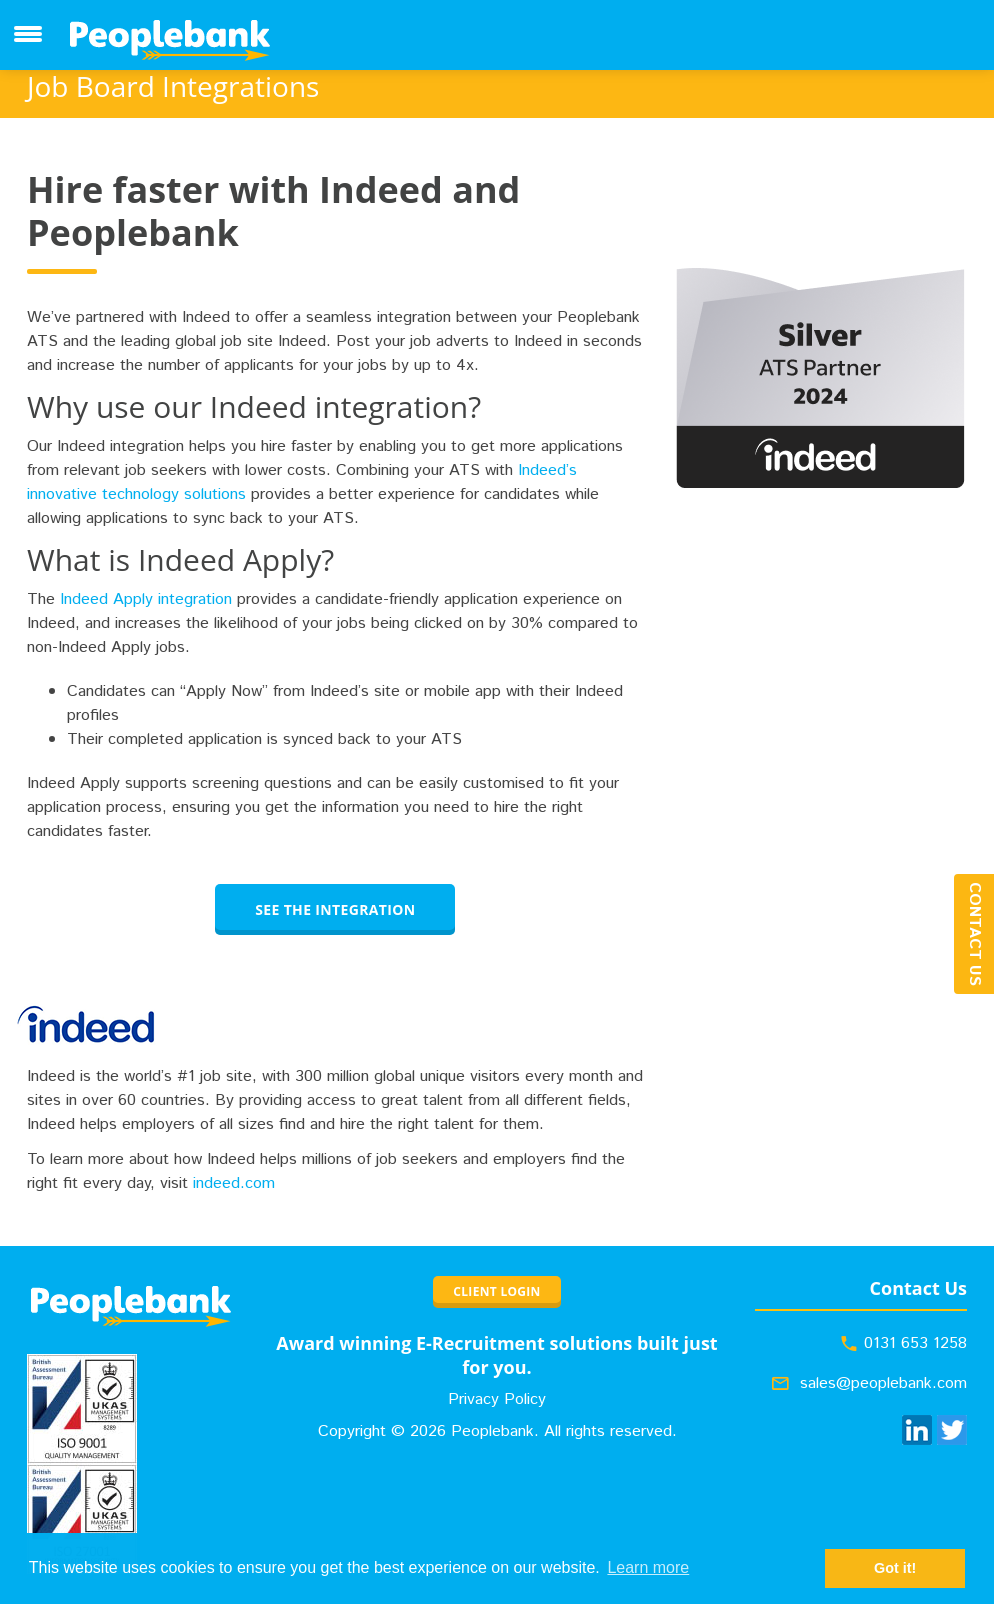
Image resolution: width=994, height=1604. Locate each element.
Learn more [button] (648, 1567)
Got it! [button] (895, 1568)
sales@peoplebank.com (883, 1383)
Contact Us (974, 934)
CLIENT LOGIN (496, 1291)
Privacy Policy (497, 1399)
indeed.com (234, 1183)
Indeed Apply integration (146, 599)
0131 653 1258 (915, 1343)
